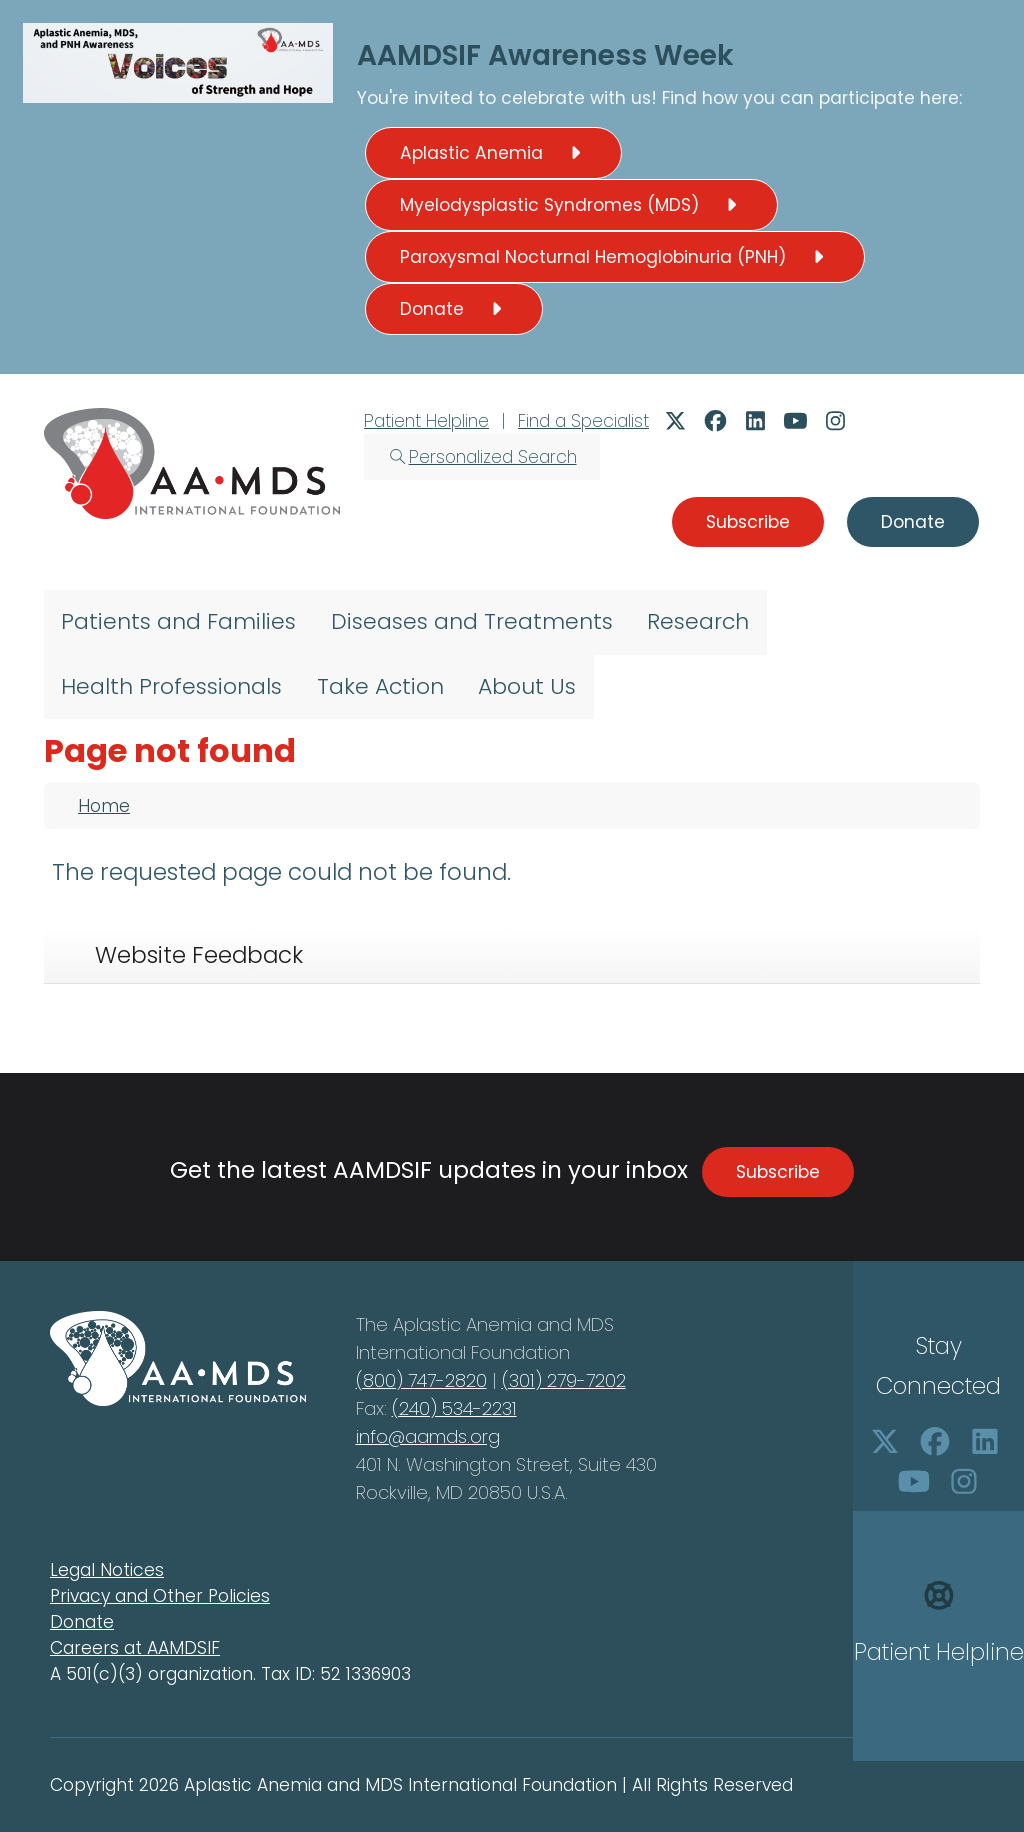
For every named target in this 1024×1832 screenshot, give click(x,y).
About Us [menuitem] (527, 686)
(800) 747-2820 (421, 1380)
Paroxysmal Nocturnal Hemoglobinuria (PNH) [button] (615, 257)
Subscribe (778, 1172)
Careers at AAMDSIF (135, 1648)
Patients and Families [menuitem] (178, 621)
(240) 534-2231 (454, 1408)
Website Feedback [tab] (199, 955)
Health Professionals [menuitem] (171, 686)
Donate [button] (454, 309)
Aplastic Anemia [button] (493, 153)
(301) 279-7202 (564, 1380)
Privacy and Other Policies (160, 1596)
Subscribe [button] (748, 522)
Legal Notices (107, 1570)
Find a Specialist (583, 421)
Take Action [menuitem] (380, 686)
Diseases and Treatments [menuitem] (472, 621)
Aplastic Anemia (465, 1324)
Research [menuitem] (698, 621)
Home (104, 806)
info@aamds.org (428, 1436)
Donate (82, 1622)
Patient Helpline (426, 421)
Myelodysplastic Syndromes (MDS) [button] (571, 205)
